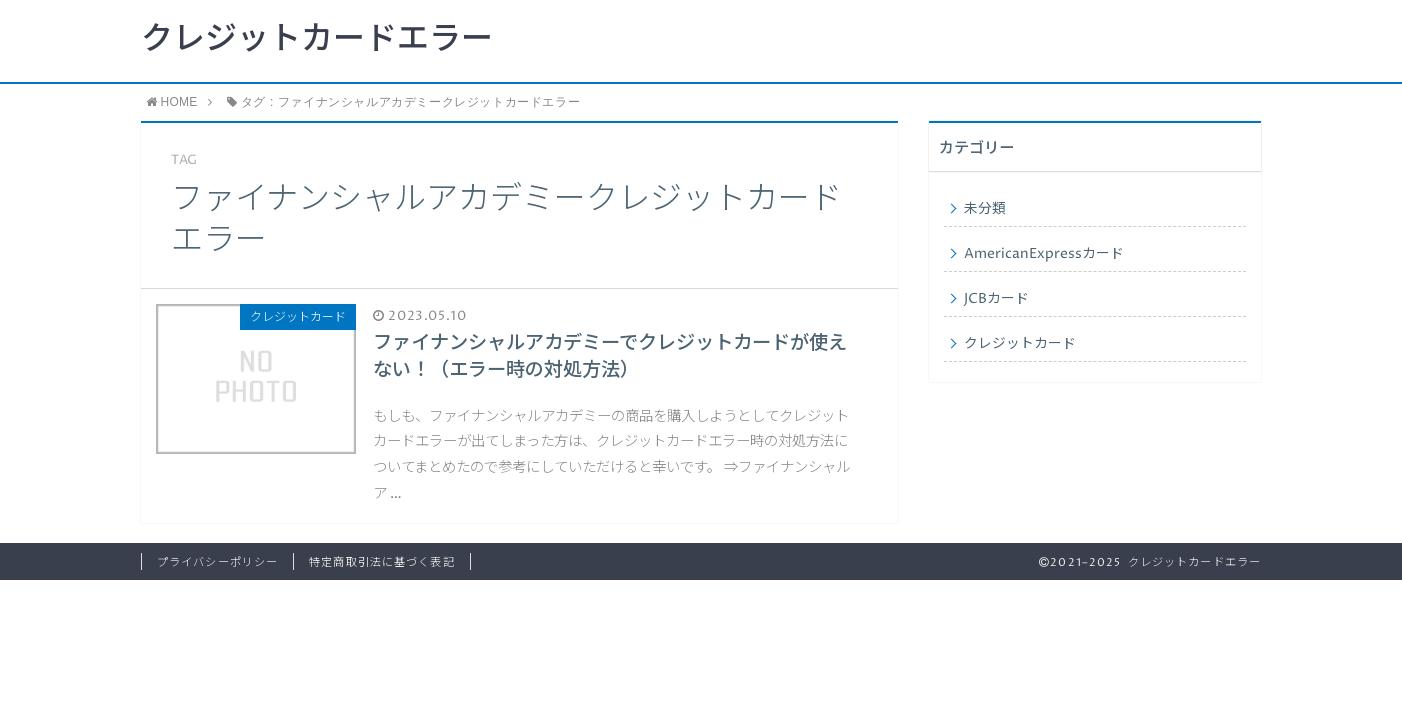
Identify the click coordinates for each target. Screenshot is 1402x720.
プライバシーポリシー (217, 562)
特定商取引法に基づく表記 (381, 562)
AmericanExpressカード (1044, 254)
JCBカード (996, 299)
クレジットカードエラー (317, 40)
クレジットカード (1020, 344)
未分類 (985, 209)
